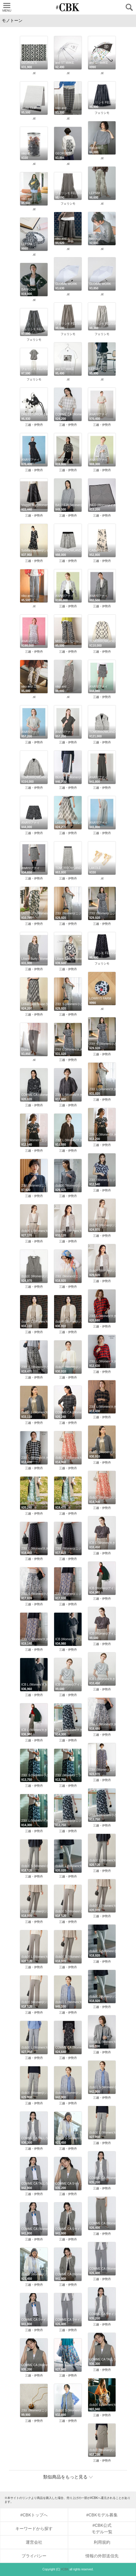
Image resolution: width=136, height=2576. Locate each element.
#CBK (65, 2569)
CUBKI (68, 7)
